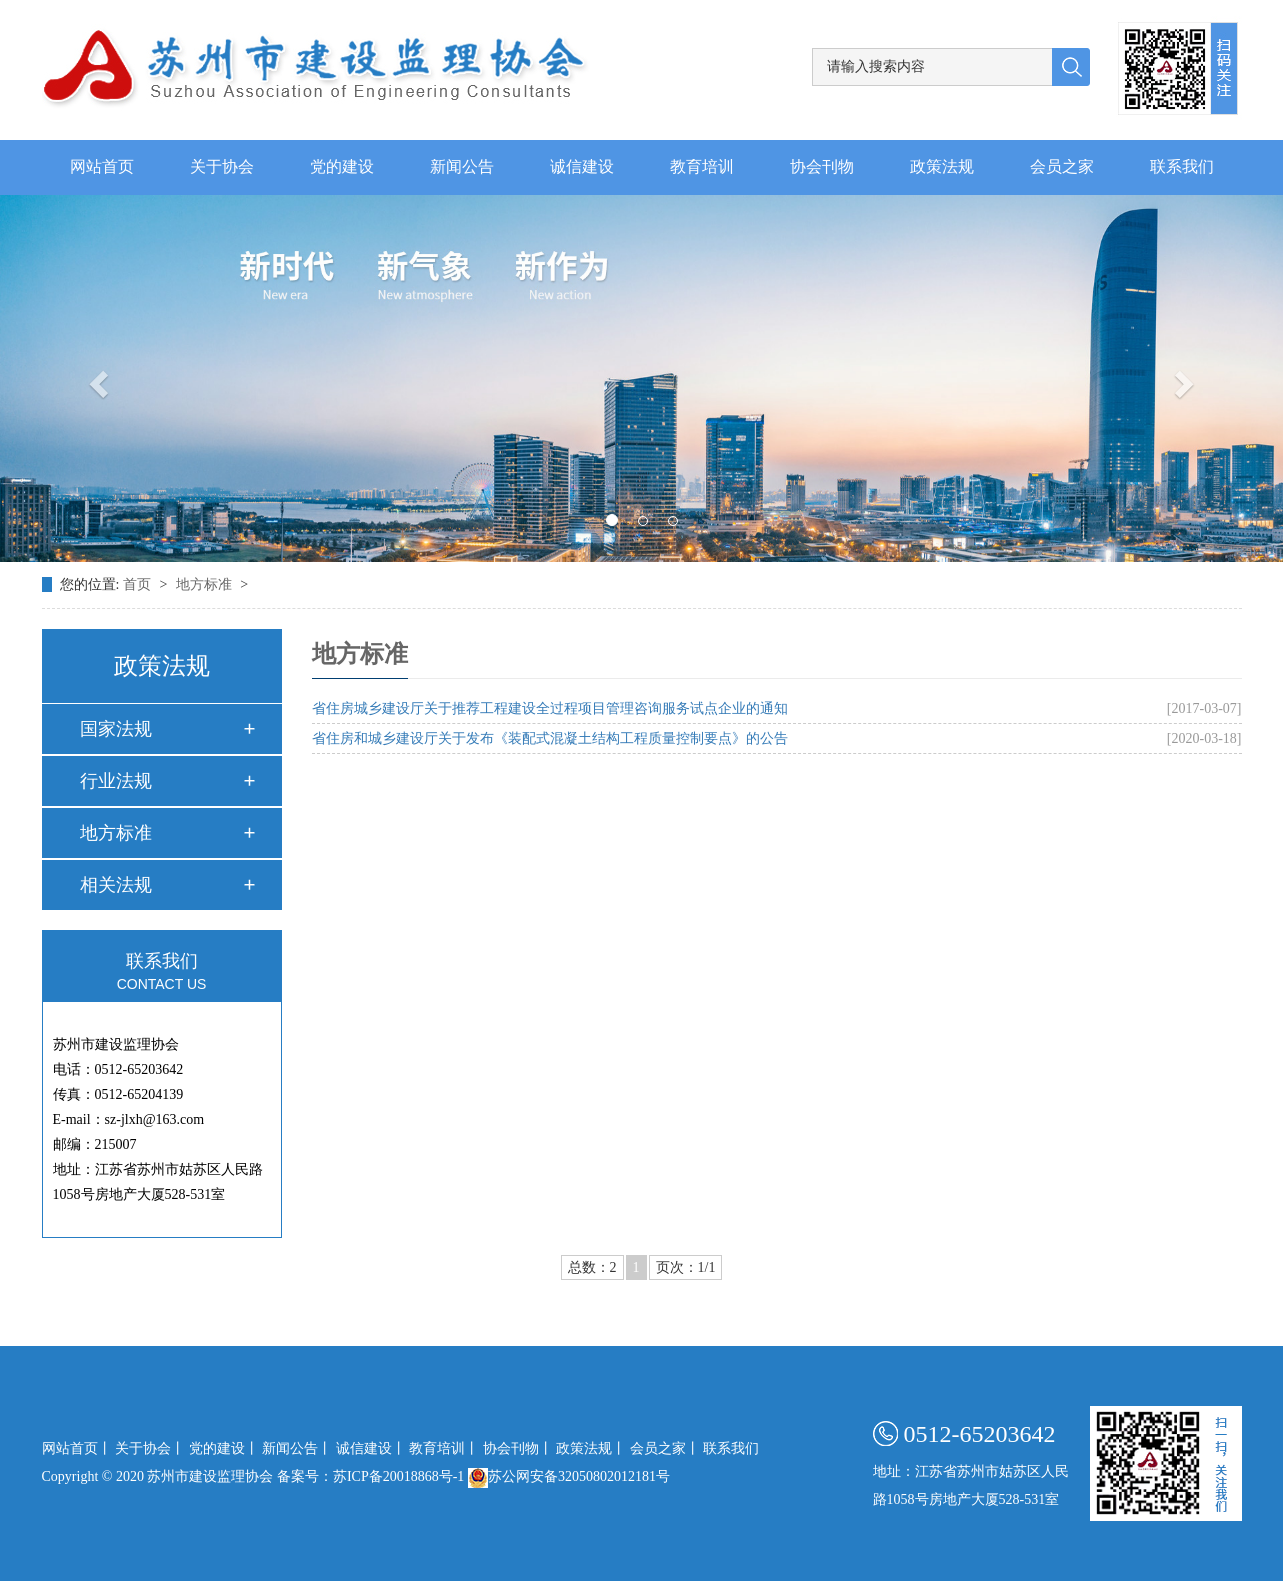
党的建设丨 (224, 1448)
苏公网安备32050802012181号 (569, 1476)
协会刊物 (822, 167)
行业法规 (116, 781)
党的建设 (342, 167)
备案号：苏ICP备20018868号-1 (370, 1476)
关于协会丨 (150, 1448)
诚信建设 (582, 167)
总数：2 (592, 1267)
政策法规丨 (591, 1448)
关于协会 (222, 167)
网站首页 (102, 167)
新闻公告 (462, 167)
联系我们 (1182, 167)
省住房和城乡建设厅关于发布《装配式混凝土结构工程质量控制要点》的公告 (550, 738)
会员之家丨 (665, 1448)
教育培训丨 (444, 1448)
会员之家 (1062, 167)
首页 (139, 584)
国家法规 (116, 729)
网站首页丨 (77, 1448)
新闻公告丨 (297, 1448)
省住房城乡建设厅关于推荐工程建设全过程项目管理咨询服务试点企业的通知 (550, 708)
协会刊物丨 (518, 1448)
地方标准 (206, 584)
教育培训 (702, 167)
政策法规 (942, 167)
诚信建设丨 (371, 1448)
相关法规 (116, 885)
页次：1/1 (686, 1267)
